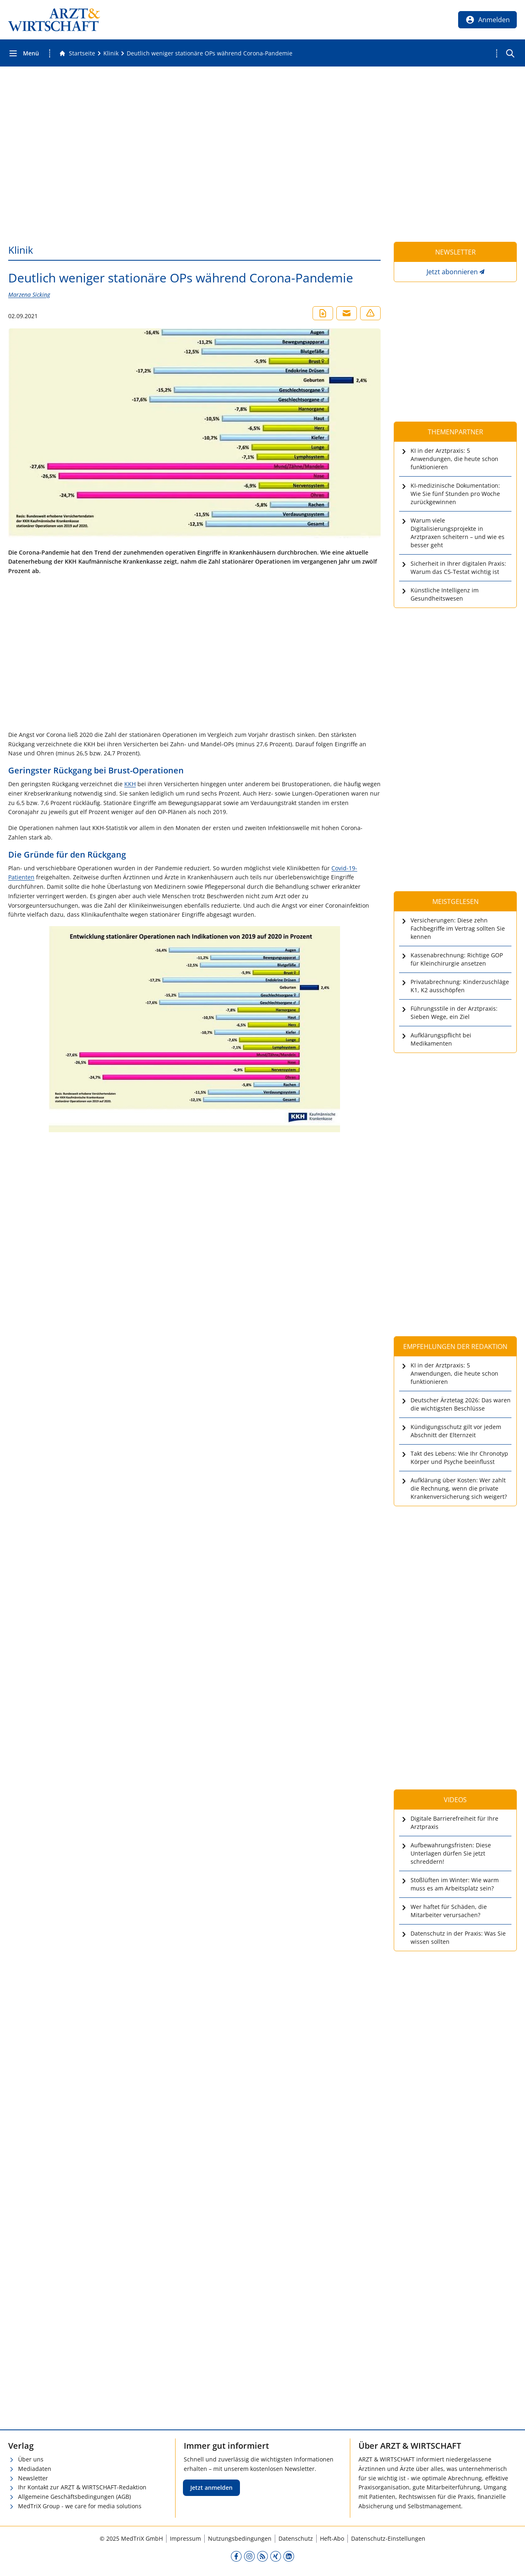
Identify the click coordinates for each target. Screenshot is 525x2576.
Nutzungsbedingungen (240, 2538)
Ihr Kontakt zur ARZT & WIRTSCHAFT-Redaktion (82, 2487)
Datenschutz (295, 2538)
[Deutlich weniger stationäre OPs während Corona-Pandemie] (209, 53)
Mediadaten (34, 2469)
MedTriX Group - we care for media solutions (80, 2506)
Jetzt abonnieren (452, 271)
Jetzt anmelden (211, 2487)
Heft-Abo (332, 2538)
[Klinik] (111, 53)
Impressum (185, 2538)
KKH (130, 784)
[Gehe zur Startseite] (77, 53)
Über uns (30, 2459)
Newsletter (33, 2478)
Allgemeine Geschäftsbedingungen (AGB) (74, 2496)
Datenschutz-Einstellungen (388, 2538)
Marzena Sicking (29, 294)
